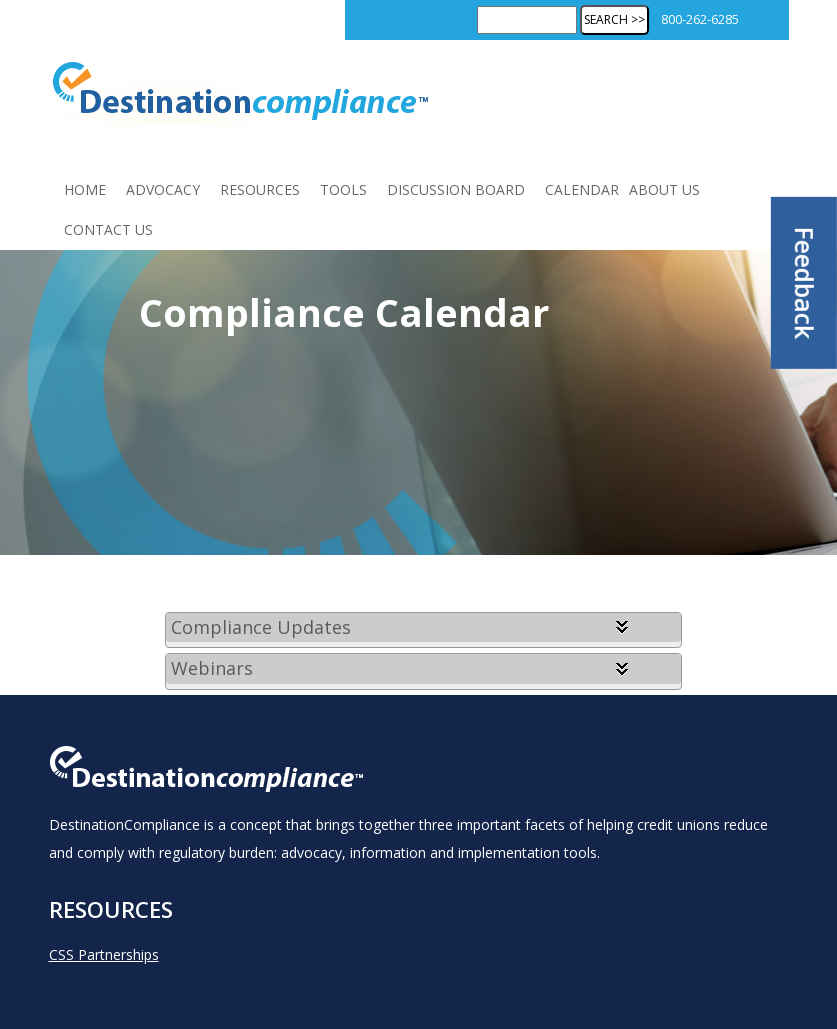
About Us (664, 189)
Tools (343, 189)
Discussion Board (456, 189)
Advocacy (163, 189)
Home (85, 189)
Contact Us (108, 229)
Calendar (582, 189)
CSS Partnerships (104, 954)
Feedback (805, 283)
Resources (260, 189)
